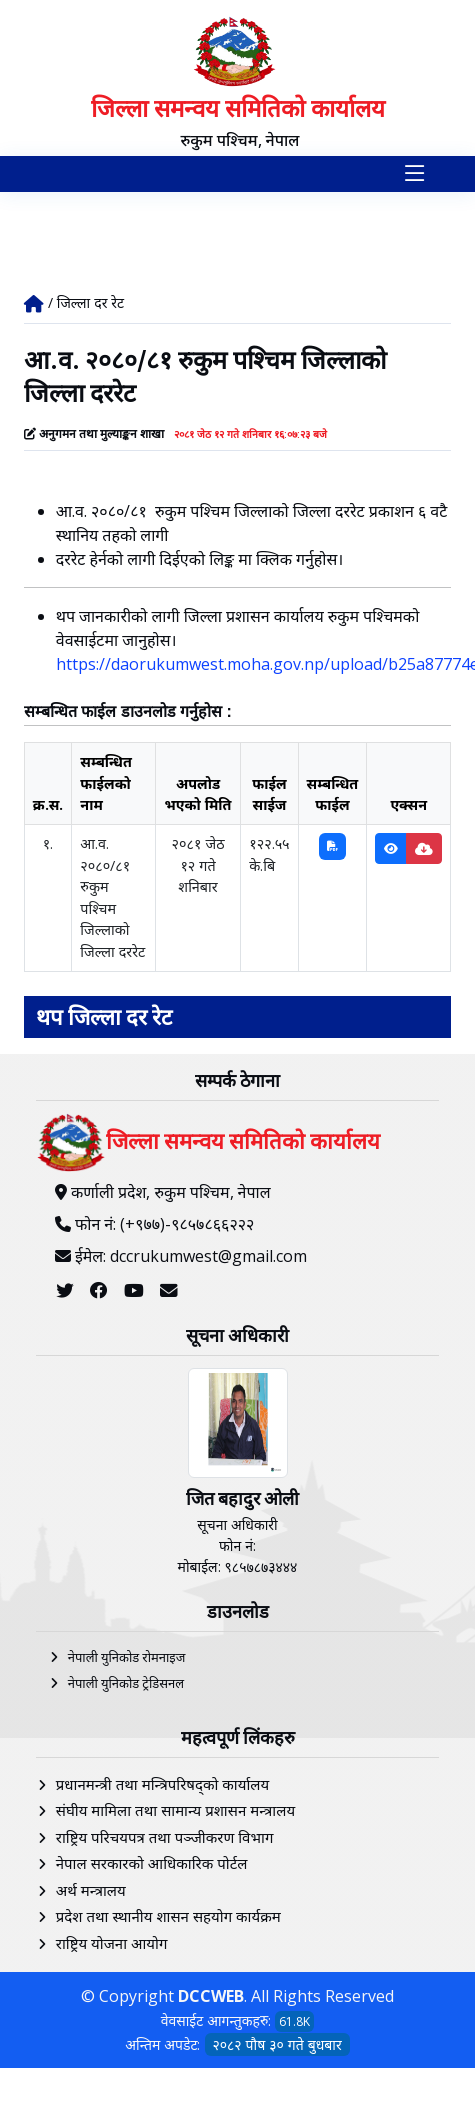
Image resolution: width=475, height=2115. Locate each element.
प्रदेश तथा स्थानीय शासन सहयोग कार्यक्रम (168, 1916)
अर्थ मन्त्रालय (91, 1890)
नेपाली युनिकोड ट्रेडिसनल (126, 1683)
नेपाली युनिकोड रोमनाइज (127, 1657)
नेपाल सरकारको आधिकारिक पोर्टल (152, 1863)
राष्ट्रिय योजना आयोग (112, 1943)
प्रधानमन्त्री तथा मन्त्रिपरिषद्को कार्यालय (162, 1784)
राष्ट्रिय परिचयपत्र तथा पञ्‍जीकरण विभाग (165, 1837)
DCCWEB (211, 1996)
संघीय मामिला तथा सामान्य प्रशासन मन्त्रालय (175, 1810)
